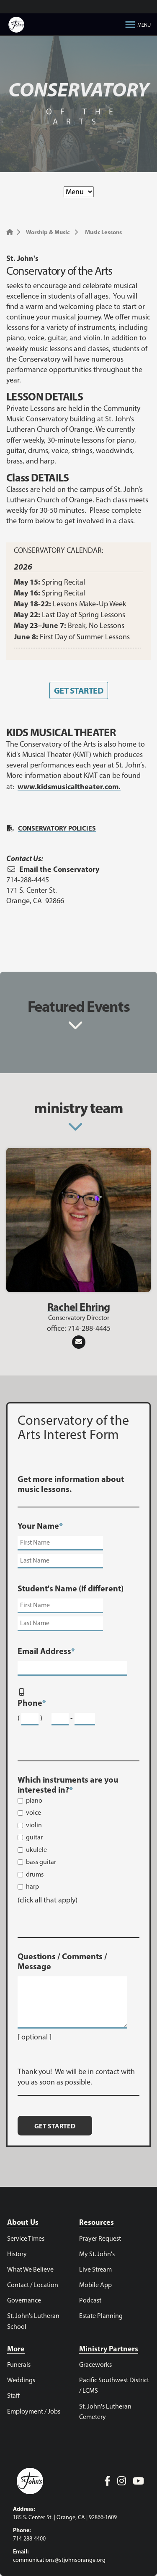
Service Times (25, 2238)
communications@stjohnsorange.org (59, 2559)
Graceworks (95, 2364)
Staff (13, 2395)
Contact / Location (32, 2285)
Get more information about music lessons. (71, 1484)
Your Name (40, 1526)
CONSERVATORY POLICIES (57, 828)
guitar (34, 1837)
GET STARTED (78, 690)
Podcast (90, 2300)
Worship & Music (47, 232)
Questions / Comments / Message (62, 1961)
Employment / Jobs (33, 2411)
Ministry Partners (108, 2348)
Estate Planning (101, 2316)
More (16, 2348)
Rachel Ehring (78, 1307)
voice (33, 1812)
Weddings (21, 2380)
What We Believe (30, 2269)
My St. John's (97, 2254)
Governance (24, 2300)
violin (34, 1825)
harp (32, 1886)
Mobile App (95, 2285)
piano (34, 1800)
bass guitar (41, 1862)
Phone (32, 1703)
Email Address (46, 1651)
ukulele (36, 1850)
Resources (96, 2222)
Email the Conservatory (59, 869)
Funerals (19, 2364)
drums (35, 1874)
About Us (23, 2222)
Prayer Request (100, 2238)
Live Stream (95, 2269)
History (17, 2254)
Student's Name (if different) (71, 1588)
